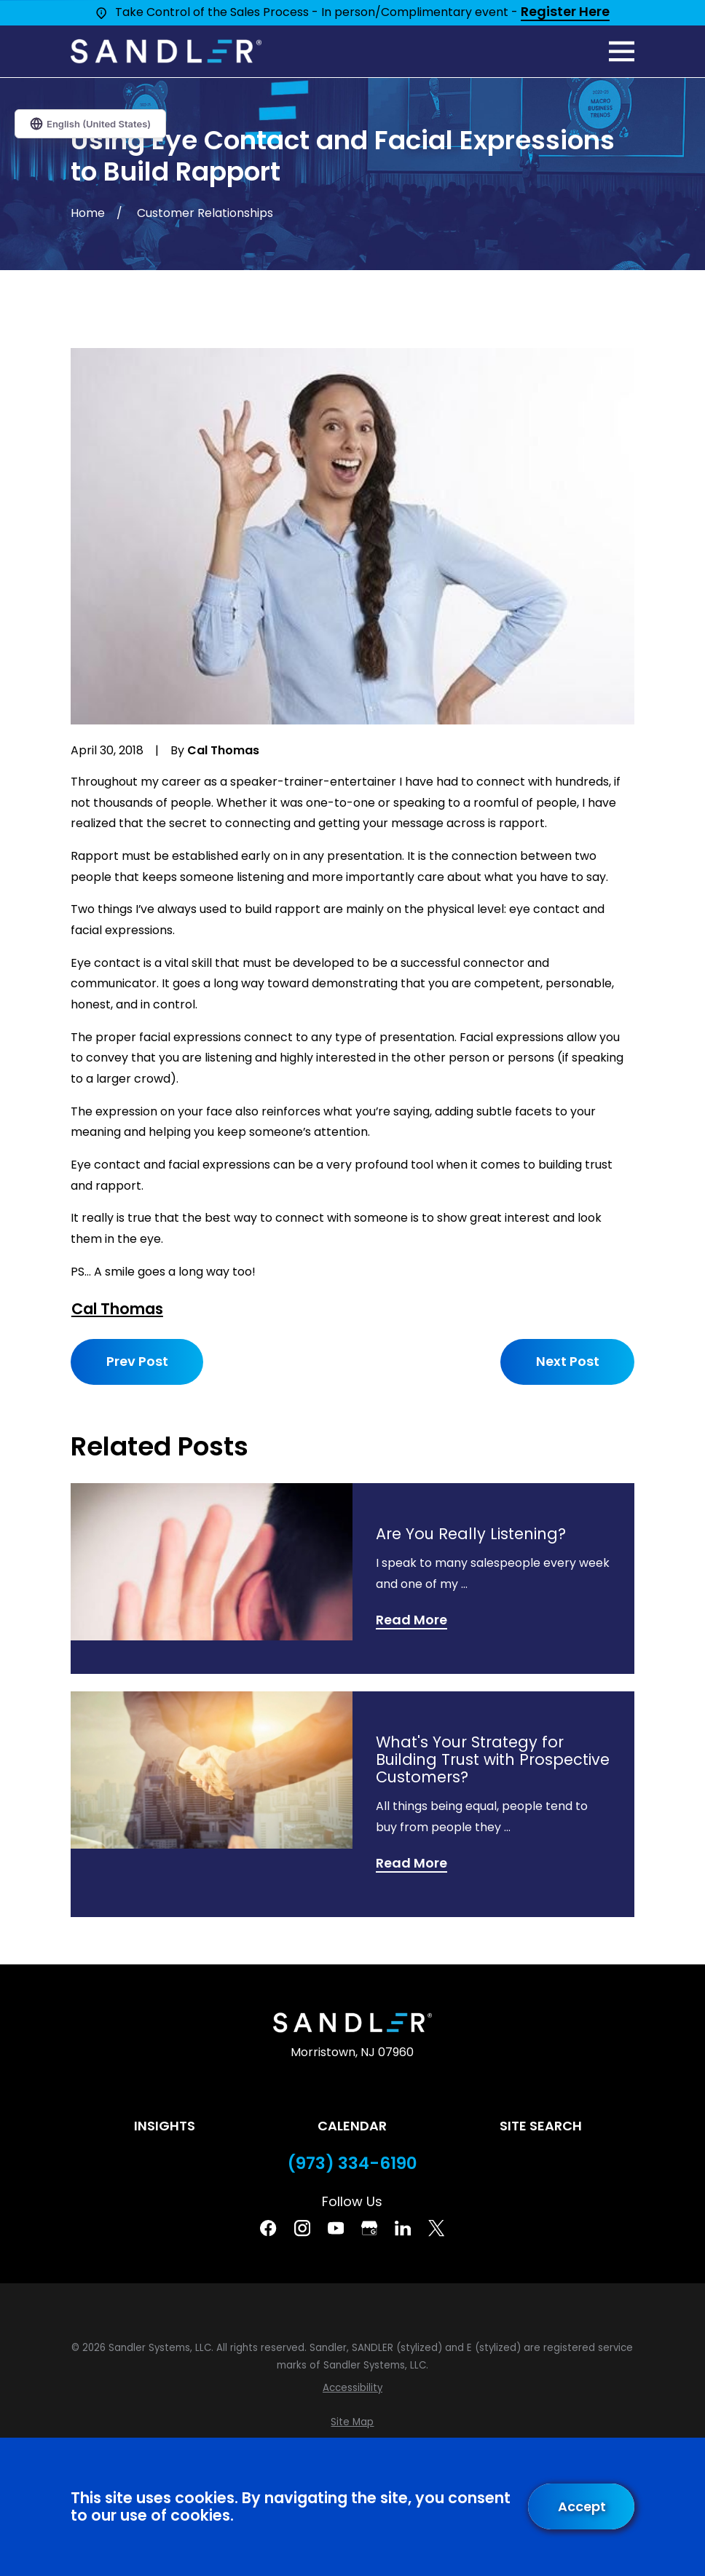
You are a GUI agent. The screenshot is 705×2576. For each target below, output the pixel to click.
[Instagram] (302, 2228)
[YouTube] (336, 2228)
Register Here (565, 12)
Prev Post (137, 1361)
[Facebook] (268, 2228)
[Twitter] (436, 2228)
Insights (164, 2126)
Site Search (541, 2126)
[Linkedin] (403, 2228)
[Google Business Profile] (369, 2228)
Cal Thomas (117, 1309)
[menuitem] (352, 2388)
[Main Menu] (621, 51)
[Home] (166, 51)
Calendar (352, 2126)
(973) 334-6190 (352, 2163)
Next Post (567, 1361)
